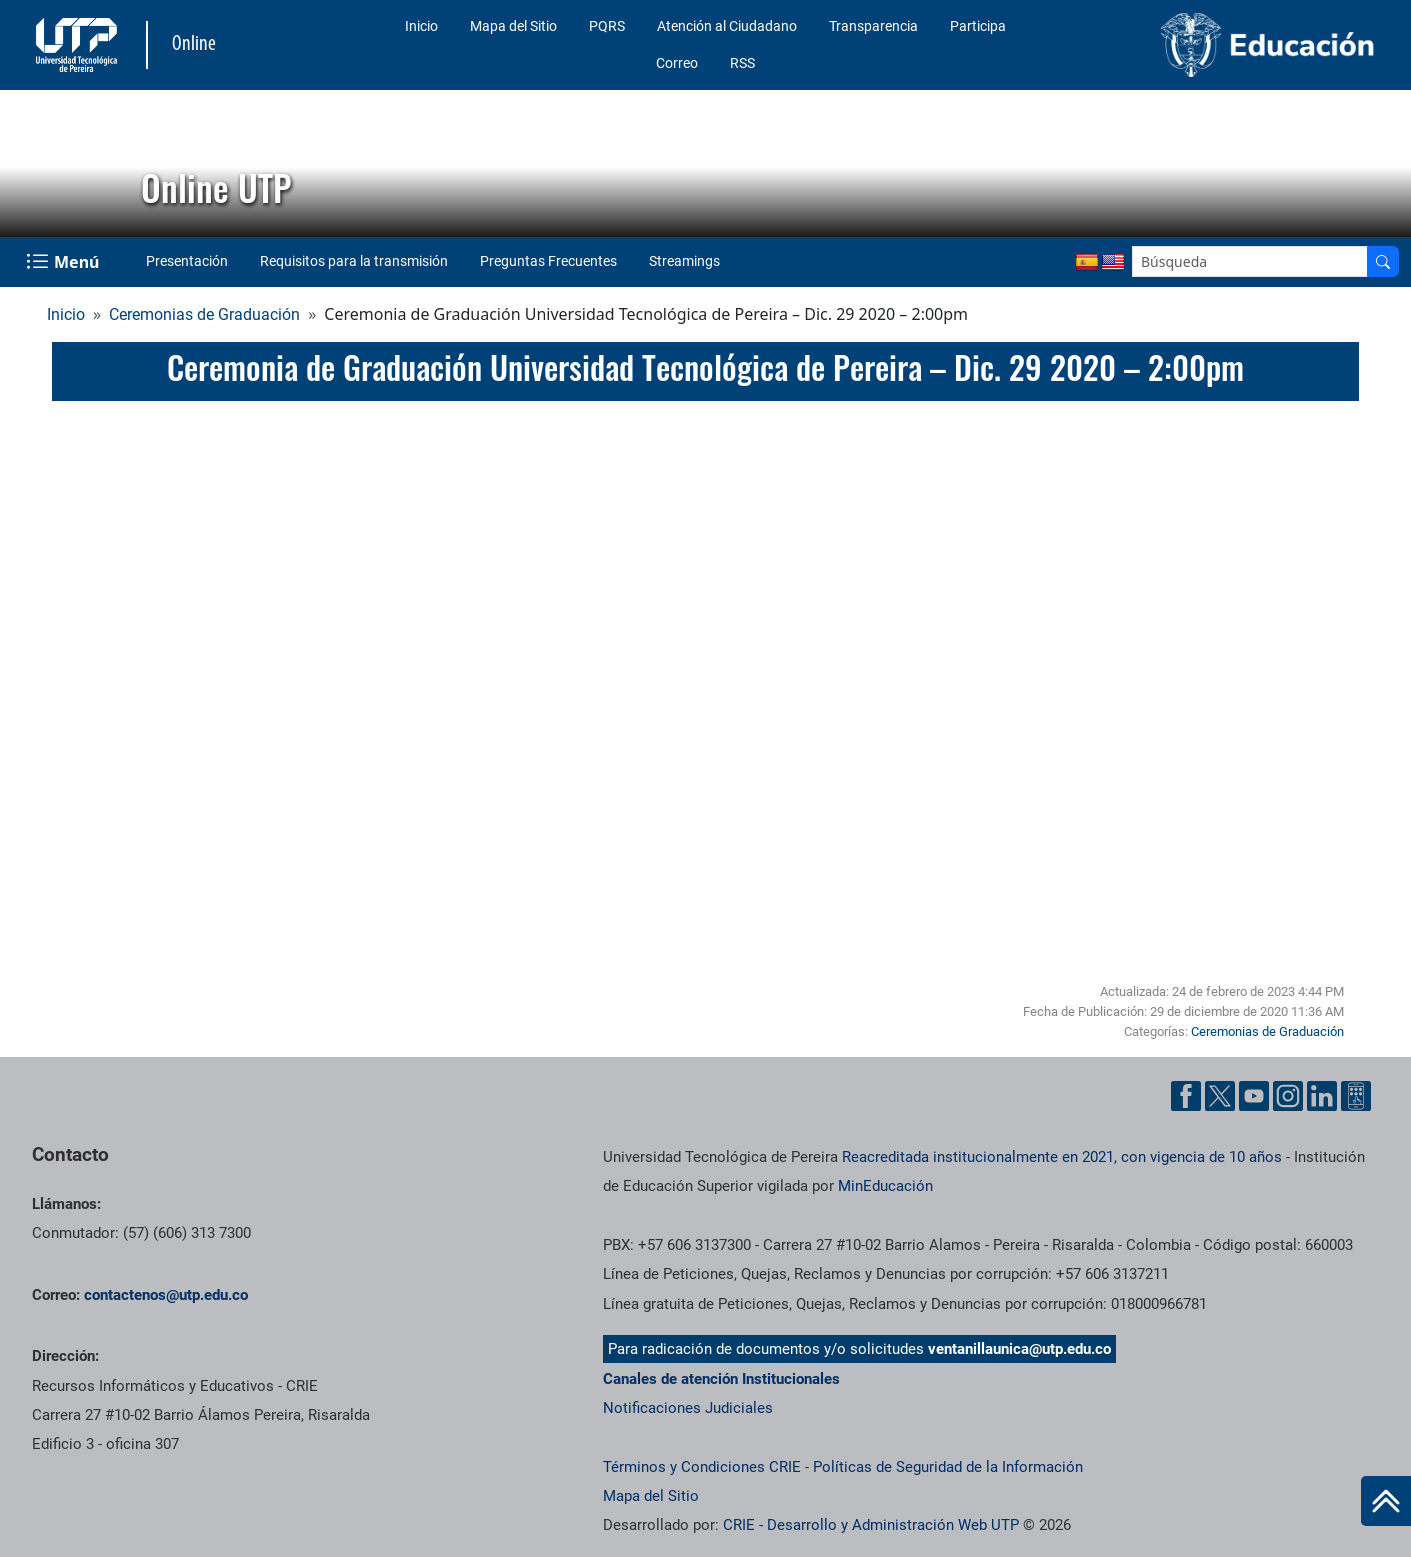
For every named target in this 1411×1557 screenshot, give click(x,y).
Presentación (187, 261)
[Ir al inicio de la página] (1386, 1501)
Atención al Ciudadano (727, 26)
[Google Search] (1250, 261)
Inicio (421, 26)
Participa (978, 26)
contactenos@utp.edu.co (166, 1295)
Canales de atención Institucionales (721, 1379)
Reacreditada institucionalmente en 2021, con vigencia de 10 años (1062, 1157)
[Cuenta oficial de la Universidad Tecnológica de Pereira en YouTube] (1254, 1096)
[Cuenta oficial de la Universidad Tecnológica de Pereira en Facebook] (1186, 1096)
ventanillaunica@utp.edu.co (1019, 1349)
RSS (742, 63)
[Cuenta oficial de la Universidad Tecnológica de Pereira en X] (1220, 1096)
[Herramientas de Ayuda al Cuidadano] (1356, 1096)
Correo (677, 63)
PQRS (607, 26)
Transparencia (873, 26)
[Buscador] (1383, 261)
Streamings (684, 261)
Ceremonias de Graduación (204, 314)
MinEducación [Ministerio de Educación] (885, 1186)
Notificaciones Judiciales (688, 1408)
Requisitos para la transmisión (354, 261)
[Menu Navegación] (64, 262)
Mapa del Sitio (513, 26)
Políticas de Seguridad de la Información (948, 1467)
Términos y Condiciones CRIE (702, 1467)
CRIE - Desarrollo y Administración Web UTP (871, 1525)
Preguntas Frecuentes (548, 261)
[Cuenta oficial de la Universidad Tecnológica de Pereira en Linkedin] (1322, 1096)
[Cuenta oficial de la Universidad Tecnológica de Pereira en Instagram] (1288, 1096)
